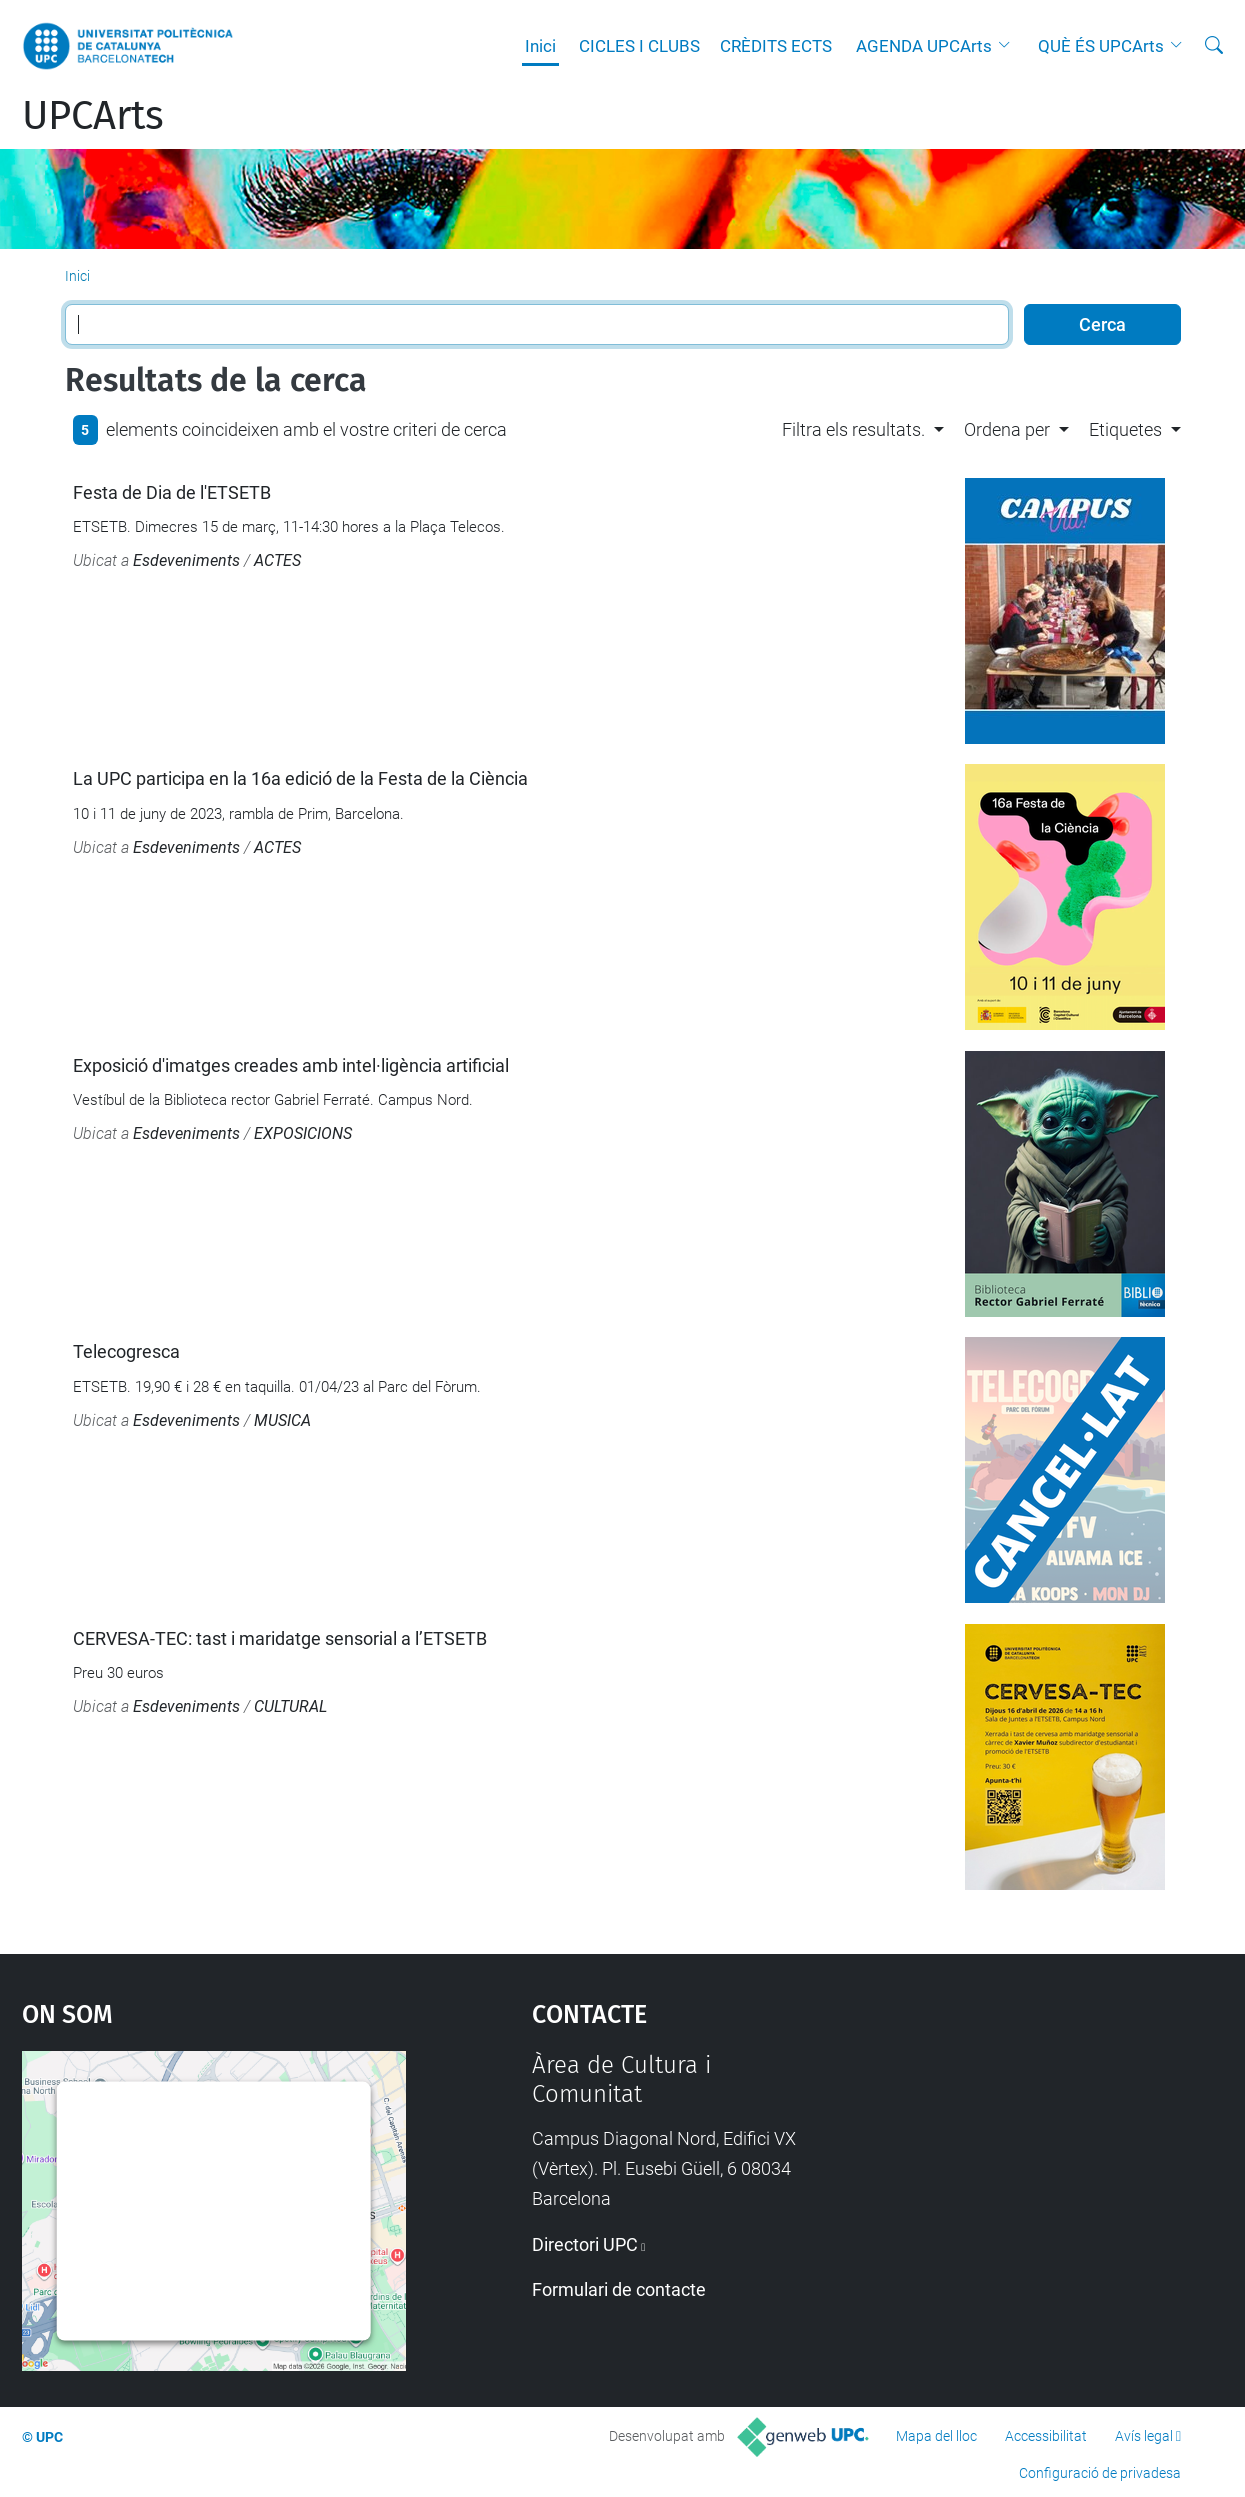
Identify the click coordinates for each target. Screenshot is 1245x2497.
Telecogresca (126, 1351)
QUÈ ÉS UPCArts (1101, 46)
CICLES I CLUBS (639, 46)
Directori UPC (585, 2244)
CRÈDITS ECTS (776, 46)
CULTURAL (290, 1706)
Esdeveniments (186, 560)
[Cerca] (1214, 46)
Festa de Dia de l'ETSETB (172, 492)
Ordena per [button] (1007, 429)
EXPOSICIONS (303, 1133)
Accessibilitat (1046, 2436)
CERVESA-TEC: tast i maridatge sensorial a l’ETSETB (280, 1638)
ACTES (277, 560)
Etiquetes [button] (1125, 429)
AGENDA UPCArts (924, 46)
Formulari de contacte (619, 2289)
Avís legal (1144, 2436)
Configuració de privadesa (1100, 2473)
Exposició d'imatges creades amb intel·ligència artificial (291, 1065)
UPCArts (93, 116)
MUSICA (282, 1420)
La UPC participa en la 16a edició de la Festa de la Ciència (300, 778)
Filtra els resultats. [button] (853, 429)
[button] (1009, 46)
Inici (540, 46)
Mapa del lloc (936, 2436)
